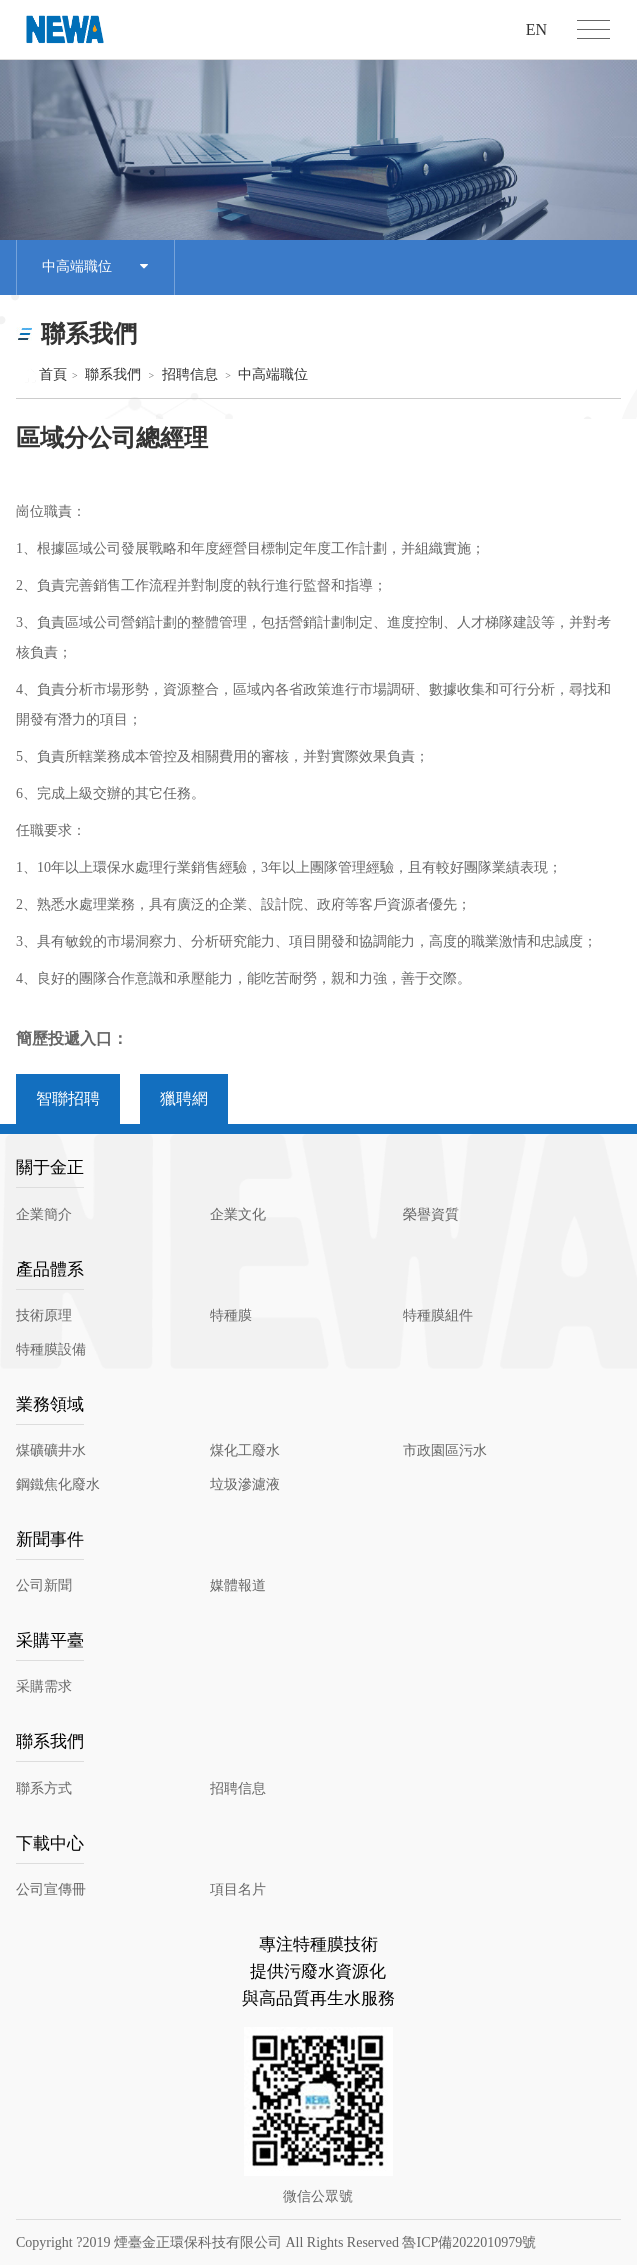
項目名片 (238, 1889)
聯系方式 (44, 1788)
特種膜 (231, 1315)
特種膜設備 (51, 1349)
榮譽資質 (431, 1214)
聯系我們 (113, 374)
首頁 (44, 374)
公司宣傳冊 (51, 1889)
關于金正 (50, 1167)
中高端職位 (95, 267)
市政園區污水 (445, 1450)
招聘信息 (190, 374)
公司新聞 (44, 1585)
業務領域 (50, 1404)
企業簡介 (44, 1214)
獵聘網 (184, 1098)
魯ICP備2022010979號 (469, 2242)
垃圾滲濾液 (245, 1484)
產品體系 (50, 1269)
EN (536, 29)
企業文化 (238, 1214)
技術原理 (44, 1315)
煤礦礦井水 (51, 1450)
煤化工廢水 (245, 1450)
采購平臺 (50, 1640)
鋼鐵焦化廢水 (58, 1484)
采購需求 (44, 1686)
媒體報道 (238, 1585)
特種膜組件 (438, 1315)
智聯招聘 (68, 1098)
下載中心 (50, 1843)
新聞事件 (50, 1539)
